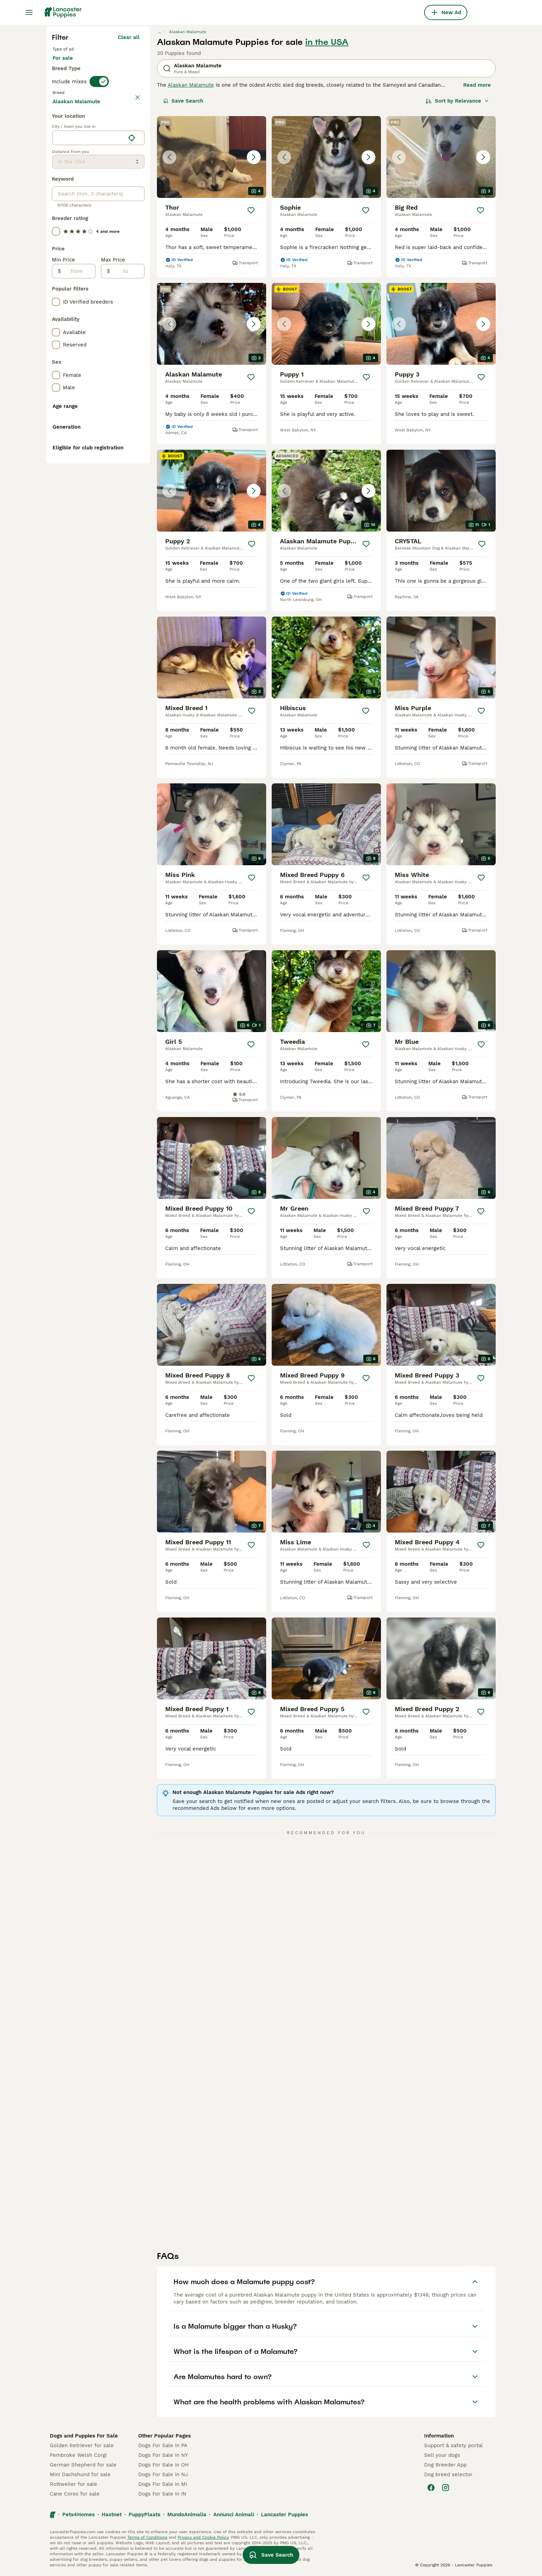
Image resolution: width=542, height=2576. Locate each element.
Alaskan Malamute (191, 85)
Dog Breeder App (445, 2465)
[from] (78, 435)
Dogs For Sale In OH (163, 2465)
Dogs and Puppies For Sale (84, 2436)
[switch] (99, 91)
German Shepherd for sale (83, 2465)
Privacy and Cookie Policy (203, 2537)
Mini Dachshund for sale (80, 2474)
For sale (68, 65)
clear (133, 106)
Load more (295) (118, 264)
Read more (477, 85)
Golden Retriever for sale (82, 2445)
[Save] (251, 210)
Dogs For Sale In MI (162, 2484)
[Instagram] (445, 2487)
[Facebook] (431, 2487)
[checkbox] (56, 138)
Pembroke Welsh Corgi (78, 2455)
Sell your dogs (442, 2455)
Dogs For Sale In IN (162, 2494)
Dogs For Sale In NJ (163, 2474)
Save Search (183, 101)
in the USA (326, 42)
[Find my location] (132, 301)
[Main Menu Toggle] (29, 12)
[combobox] (89, 301)
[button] (211, 157)
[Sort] (457, 101)
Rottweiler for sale (73, 2484)
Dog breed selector (448, 2474)
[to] (127, 435)
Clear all (129, 37)
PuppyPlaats (144, 2514)
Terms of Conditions (147, 2537)
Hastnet (112, 2514)
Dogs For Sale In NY (163, 2455)
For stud (104, 65)
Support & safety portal (453, 2445)
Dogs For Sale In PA (162, 2445)
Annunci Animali (233, 2514)
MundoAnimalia (186, 2514)
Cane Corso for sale (75, 2494)
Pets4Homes (78, 2514)
